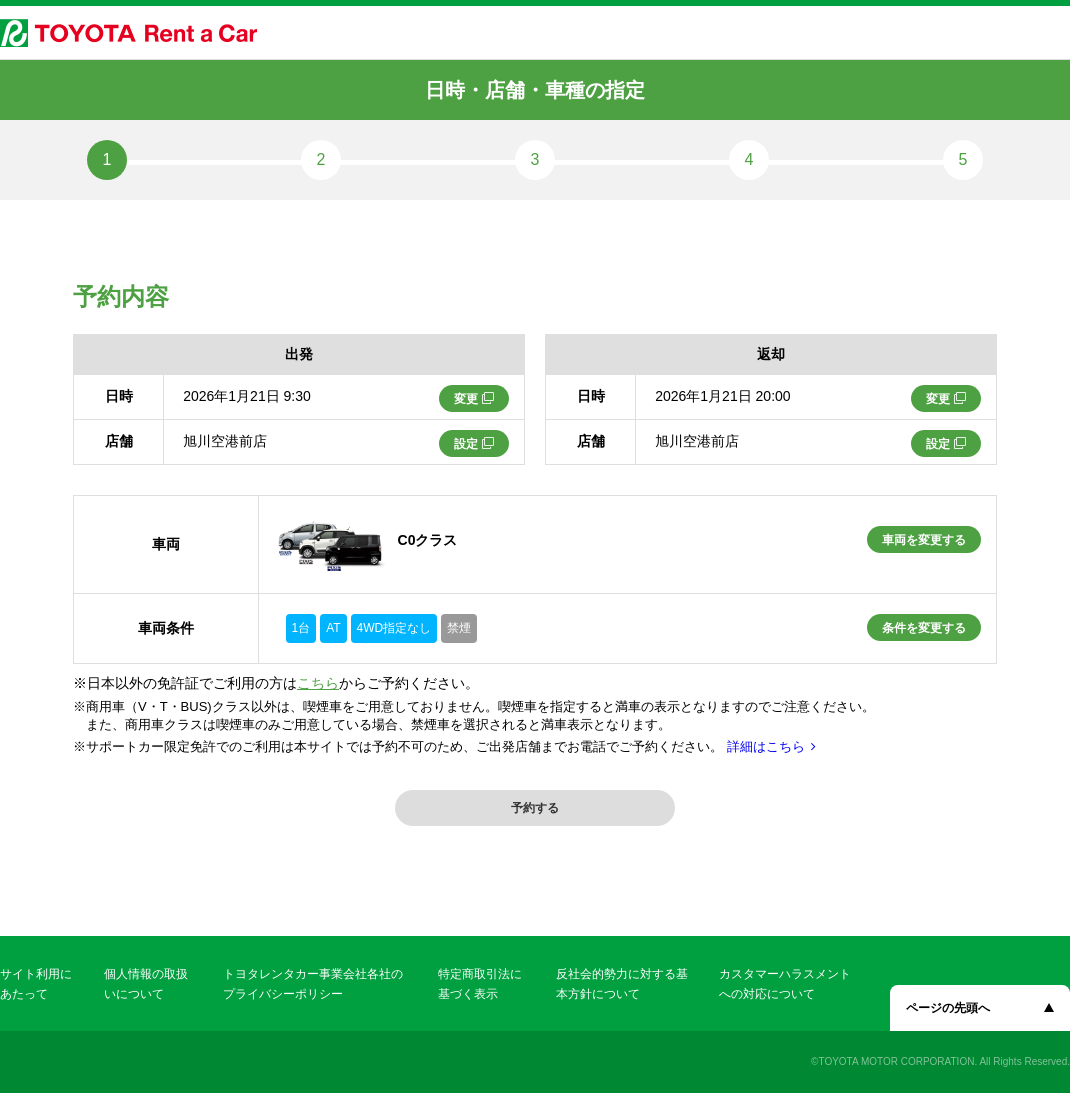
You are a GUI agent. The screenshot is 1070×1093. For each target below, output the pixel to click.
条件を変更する (924, 628)
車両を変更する (924, 540)
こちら (318, 683)
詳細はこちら (766, 746)
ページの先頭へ (948, 1008)
